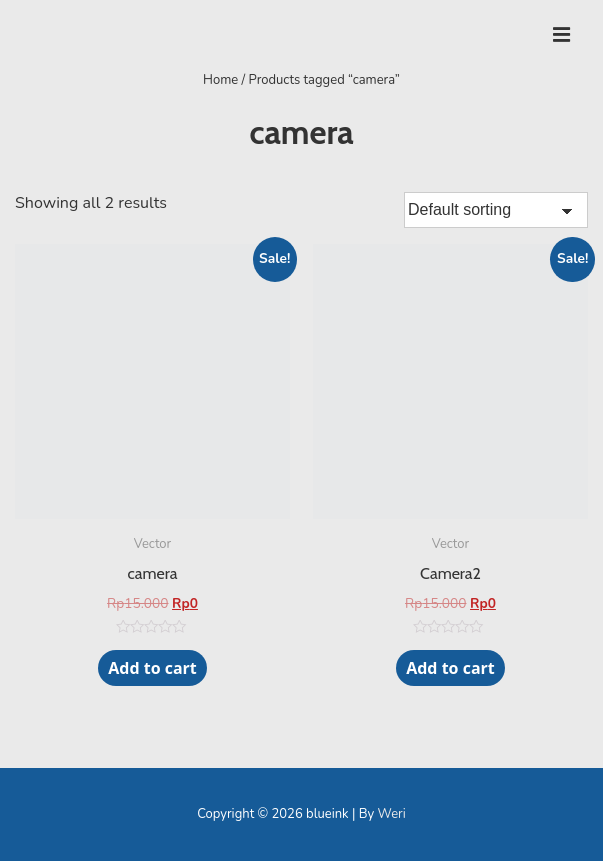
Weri (392, 814)
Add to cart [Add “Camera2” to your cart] (450, 668)
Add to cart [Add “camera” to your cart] (152, 668)
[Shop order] (496, 210)
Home (220, 80)
